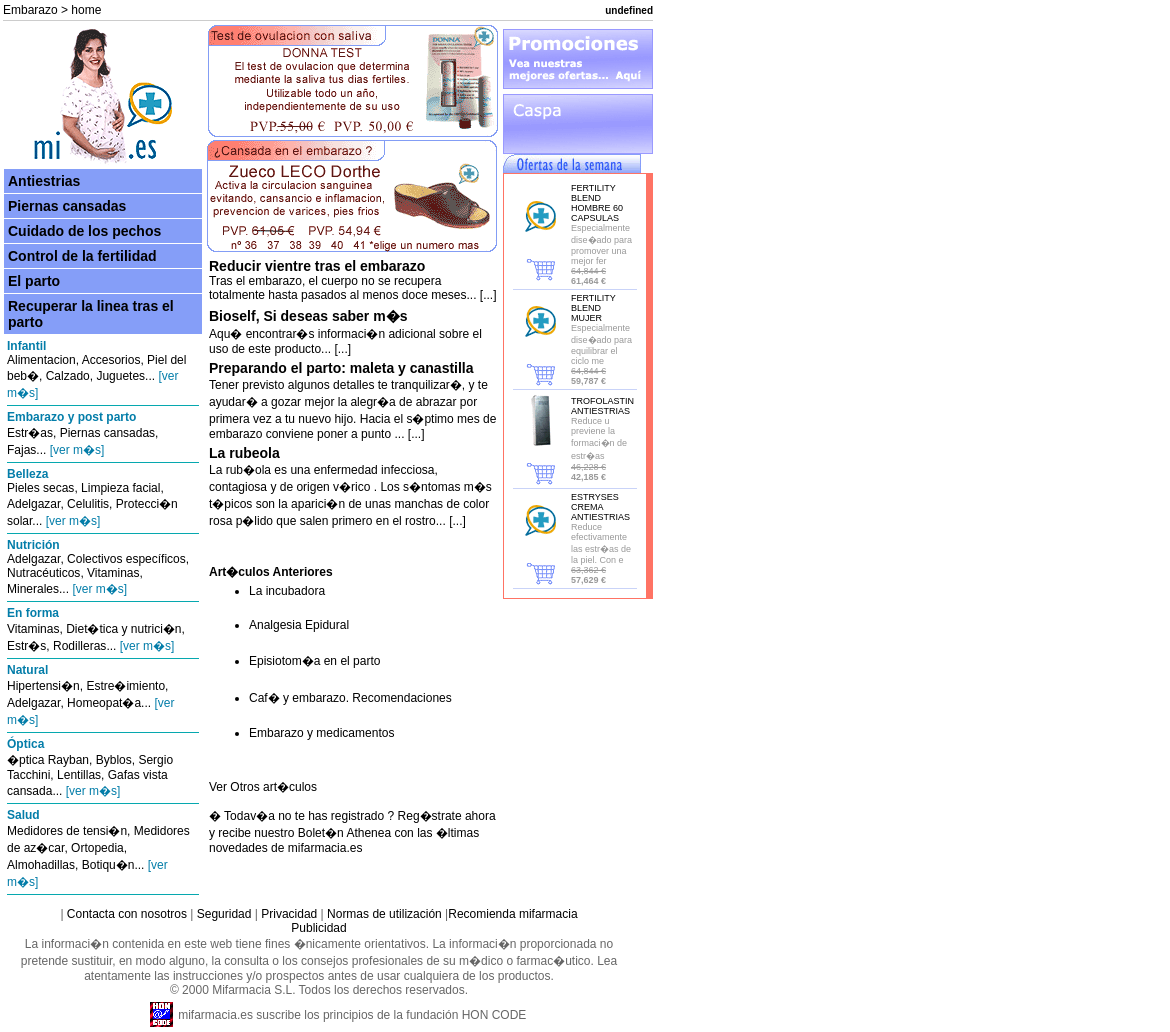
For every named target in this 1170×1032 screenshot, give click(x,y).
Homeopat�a (104, 703)
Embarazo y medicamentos (321, 733)
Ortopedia (97, 848)
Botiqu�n (108, 865)
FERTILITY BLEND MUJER (593, 308)
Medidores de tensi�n (67, 831)
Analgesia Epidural (299, 625)
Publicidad (318, 928)
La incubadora (287, 591)
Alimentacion (41, 360)
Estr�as (30, 433)
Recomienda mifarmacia (512, 914)
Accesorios (111, 360)
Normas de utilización (383, 914)
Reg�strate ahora (447, 816)
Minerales (33, 589)
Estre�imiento (125, 686)
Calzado (68, 376)
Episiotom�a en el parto (314, 661)
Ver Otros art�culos (263, 787)
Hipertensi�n (43, 686)
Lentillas (79, 775)
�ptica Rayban (48, 760)
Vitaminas (113, 573)
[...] (487, 295)
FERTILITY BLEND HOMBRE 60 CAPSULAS (597, 203)
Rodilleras (79, 646)
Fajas (21, 450)
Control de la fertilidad (82, 256)
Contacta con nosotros (127, 914)
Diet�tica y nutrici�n (123, 629)
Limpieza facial (120, 488)
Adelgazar (33, 504)
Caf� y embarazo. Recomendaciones (350, 698)
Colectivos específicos (126, 559)
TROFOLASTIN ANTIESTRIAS (602, 406)
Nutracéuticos (43, 573)
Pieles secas (40, 488)
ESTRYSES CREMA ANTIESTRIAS (600, 507)
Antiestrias (44, 181)
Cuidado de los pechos (84, 231)
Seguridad (224, 914)
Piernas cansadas (67, 206)
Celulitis (88, 504)
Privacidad (289, 914)
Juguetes (120, 376)
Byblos (114, 760)
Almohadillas (41, 865)
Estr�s (26, 646)
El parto (34, 281)
